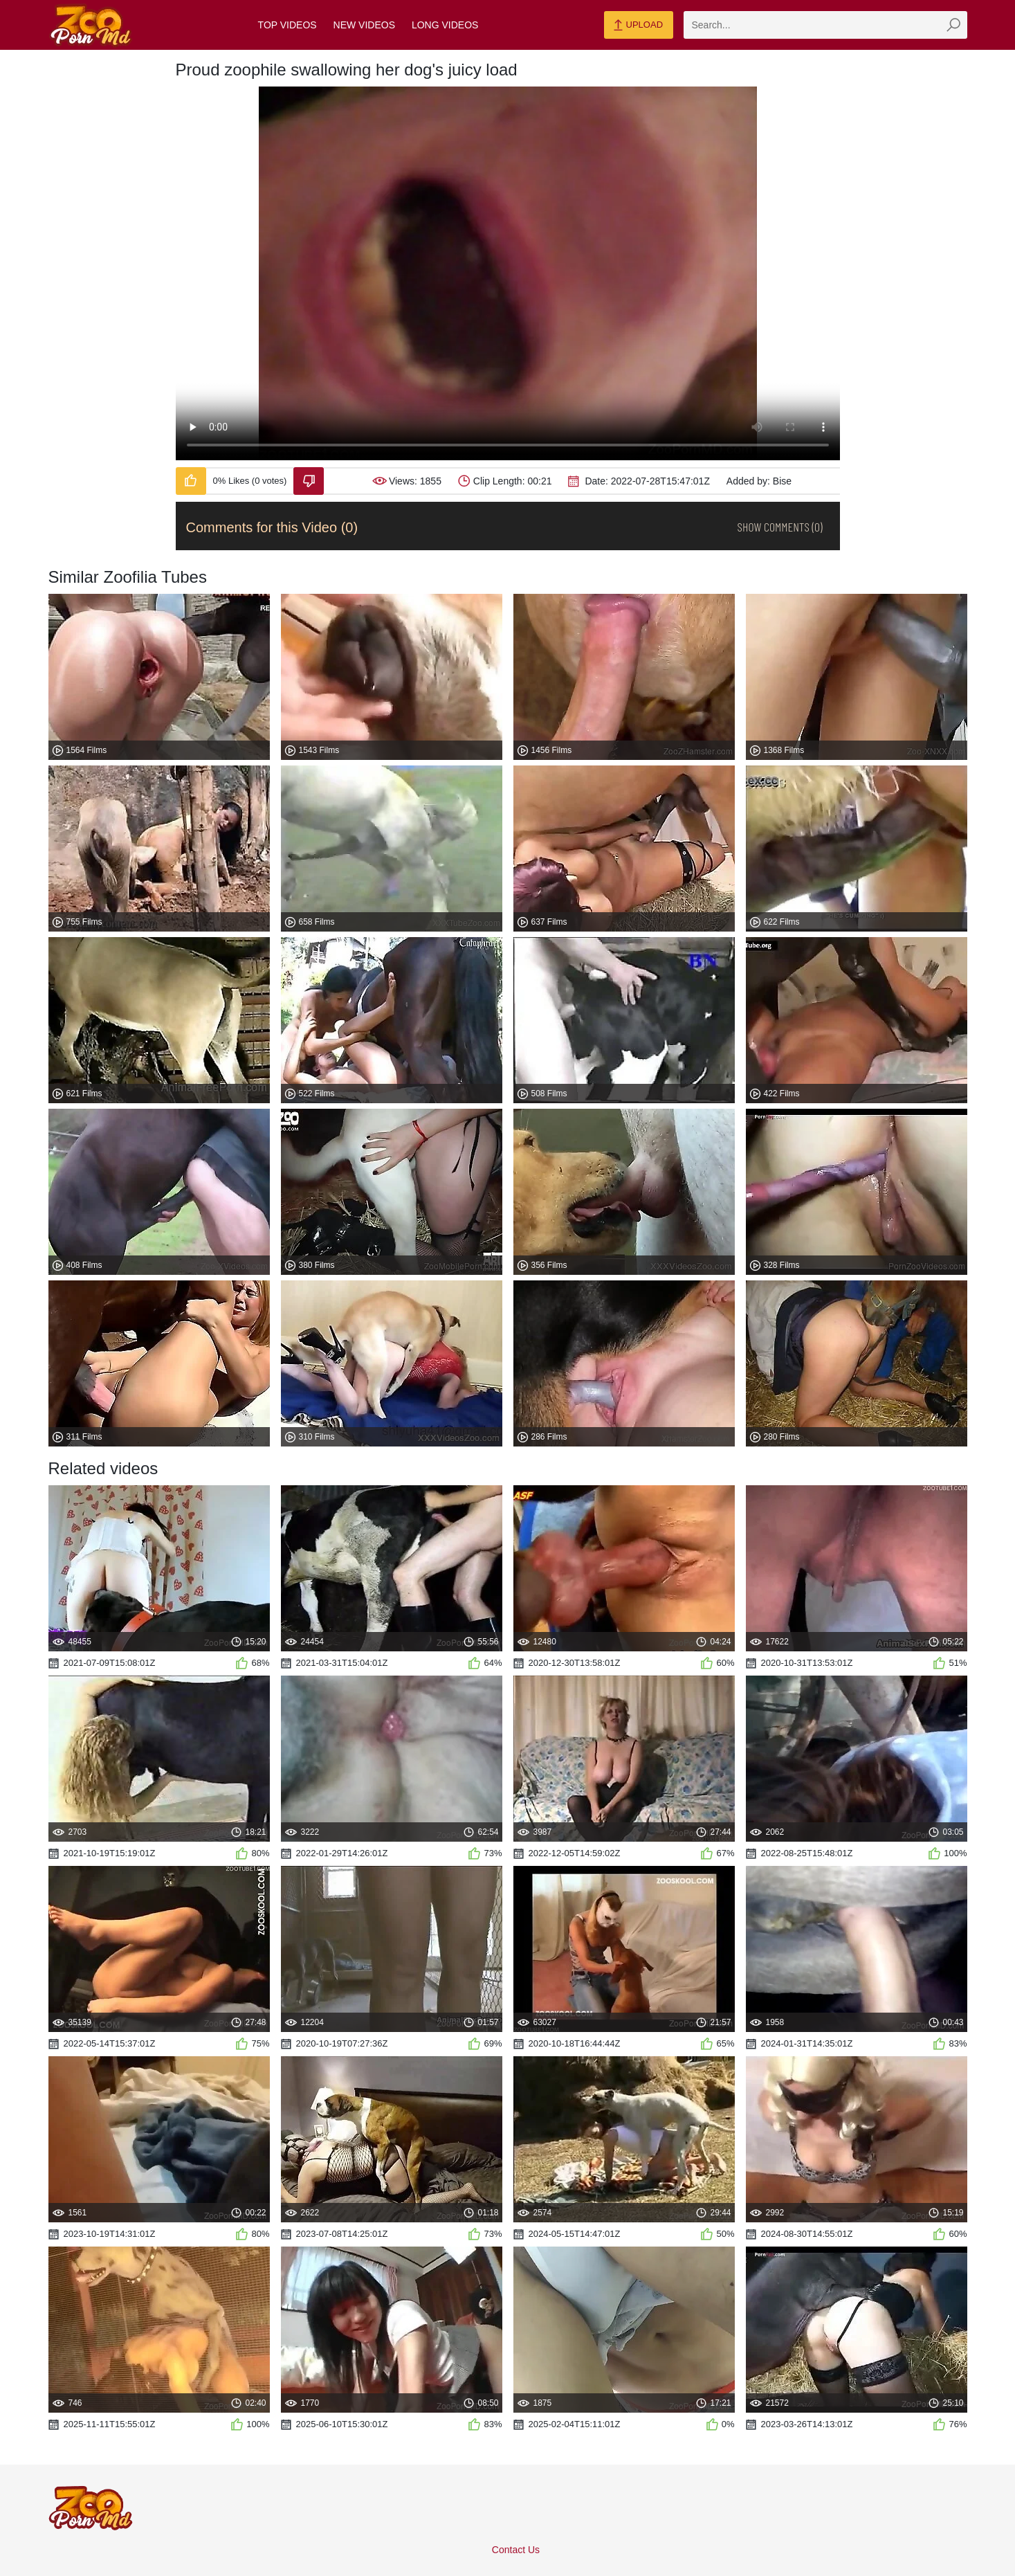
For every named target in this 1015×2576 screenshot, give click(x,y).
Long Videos (445, 24)
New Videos (364, 24)
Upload (638, 26)
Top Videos (287, 24)
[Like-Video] (191, 481)
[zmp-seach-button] (953, 25)
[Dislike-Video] (308, 481)
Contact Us (516, 2549)
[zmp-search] (825, 25)
